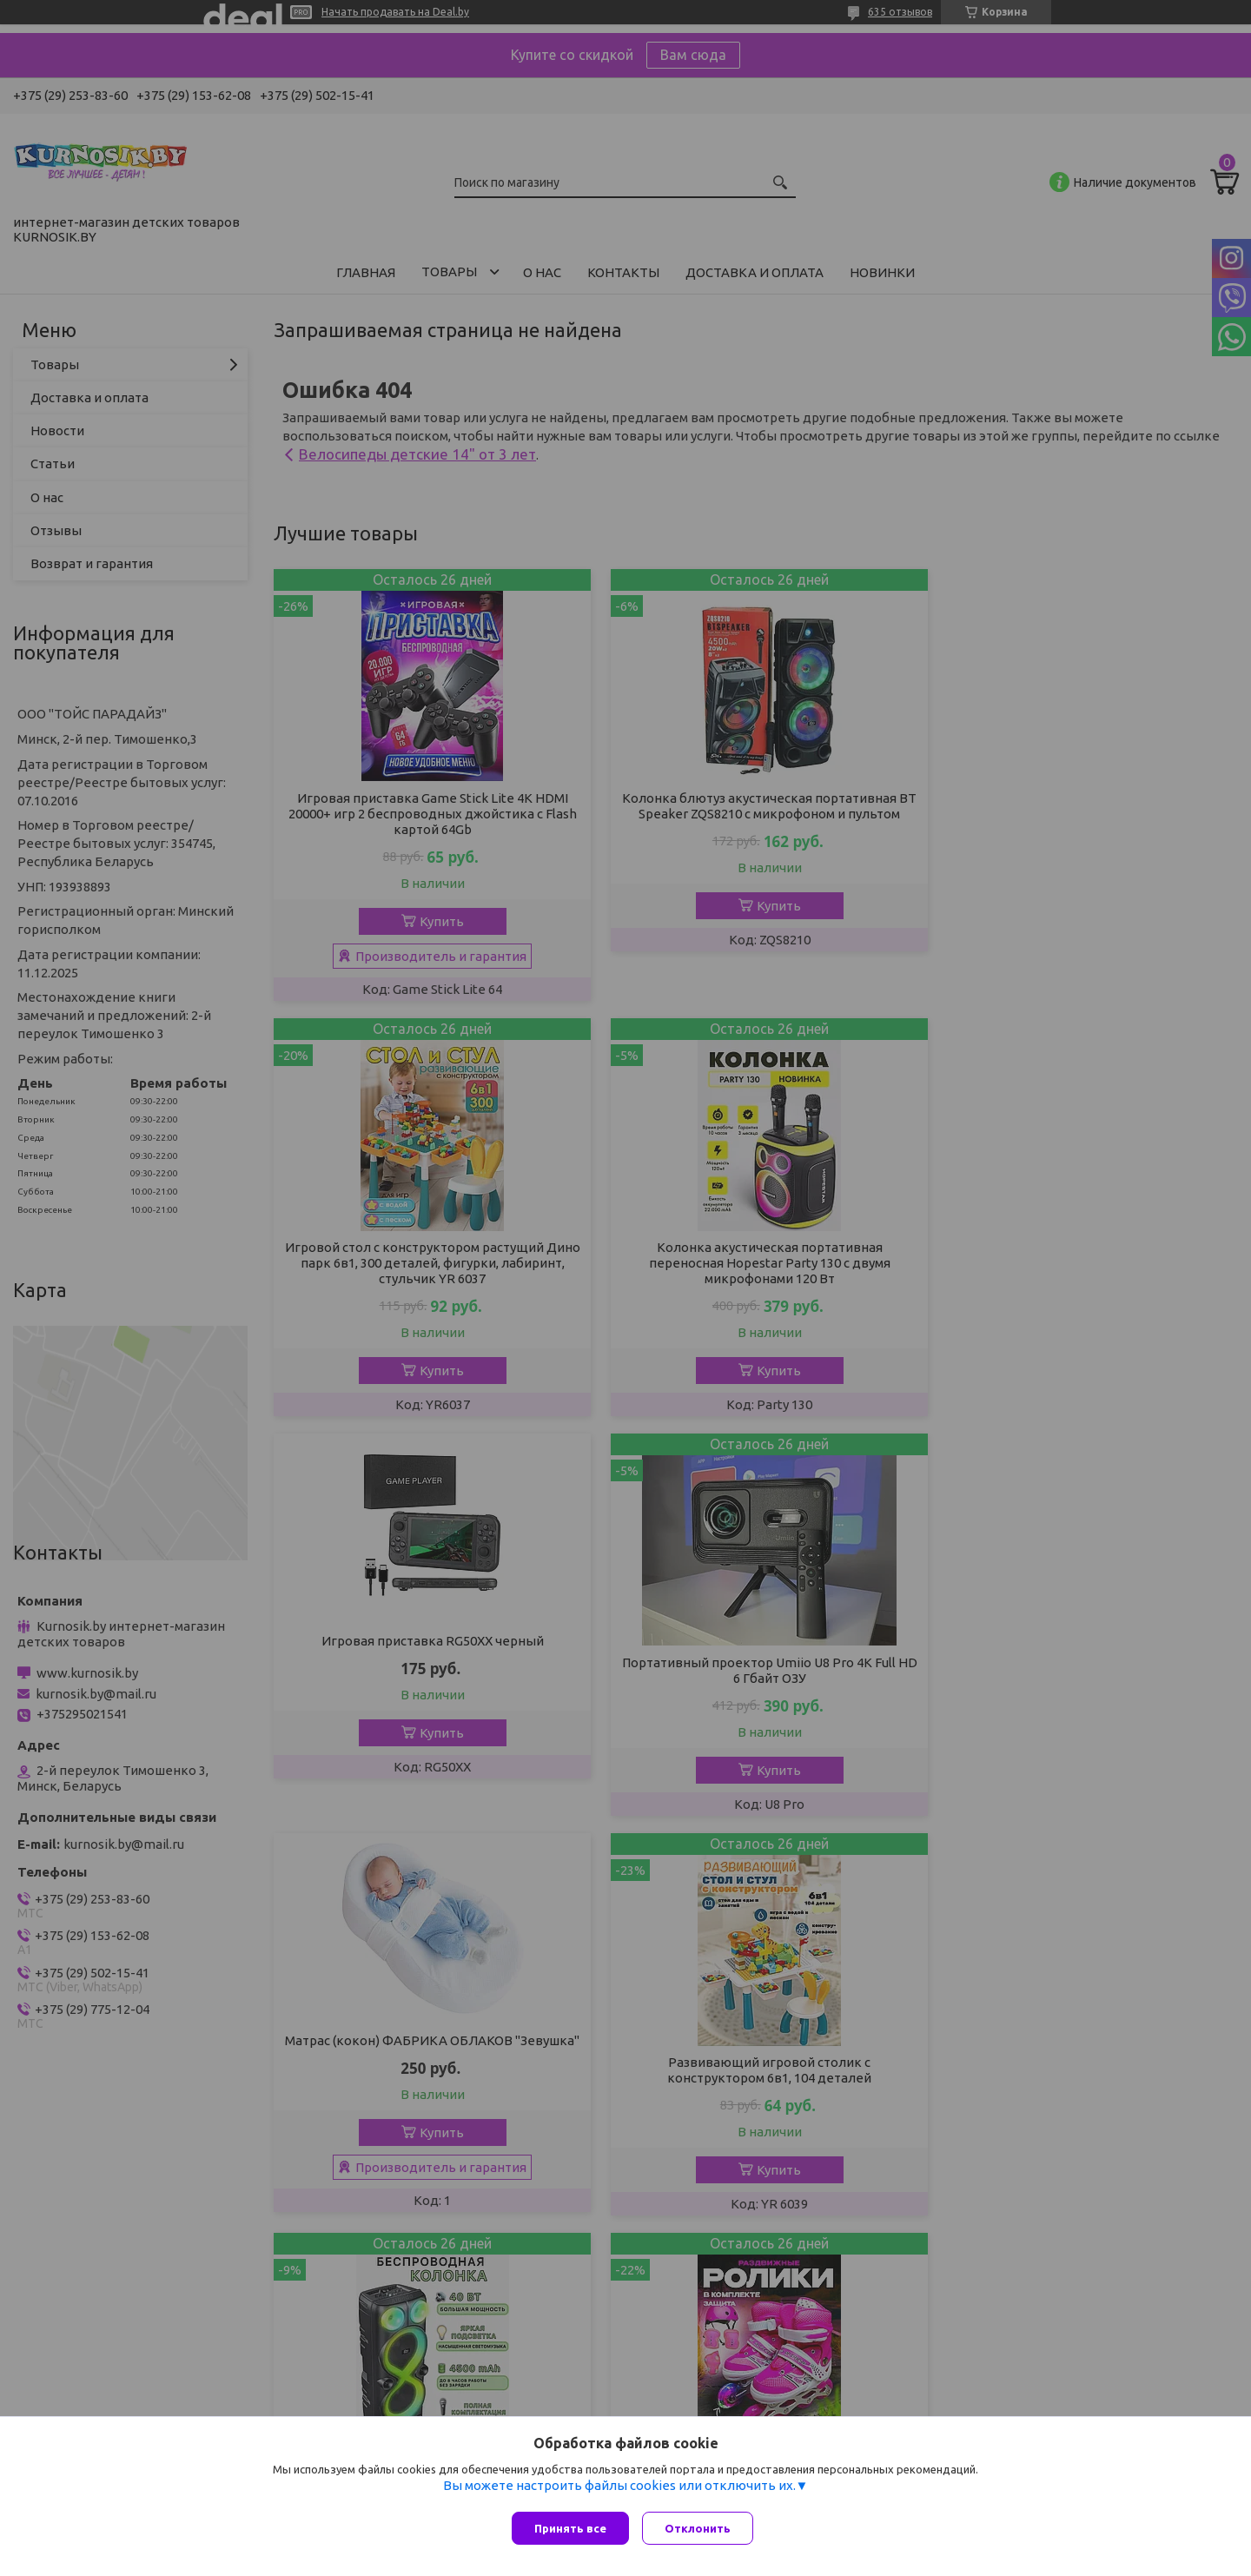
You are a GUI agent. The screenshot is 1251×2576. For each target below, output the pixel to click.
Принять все (570, 2528)
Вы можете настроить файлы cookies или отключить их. (619, 2489)
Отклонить (702, 2528)
